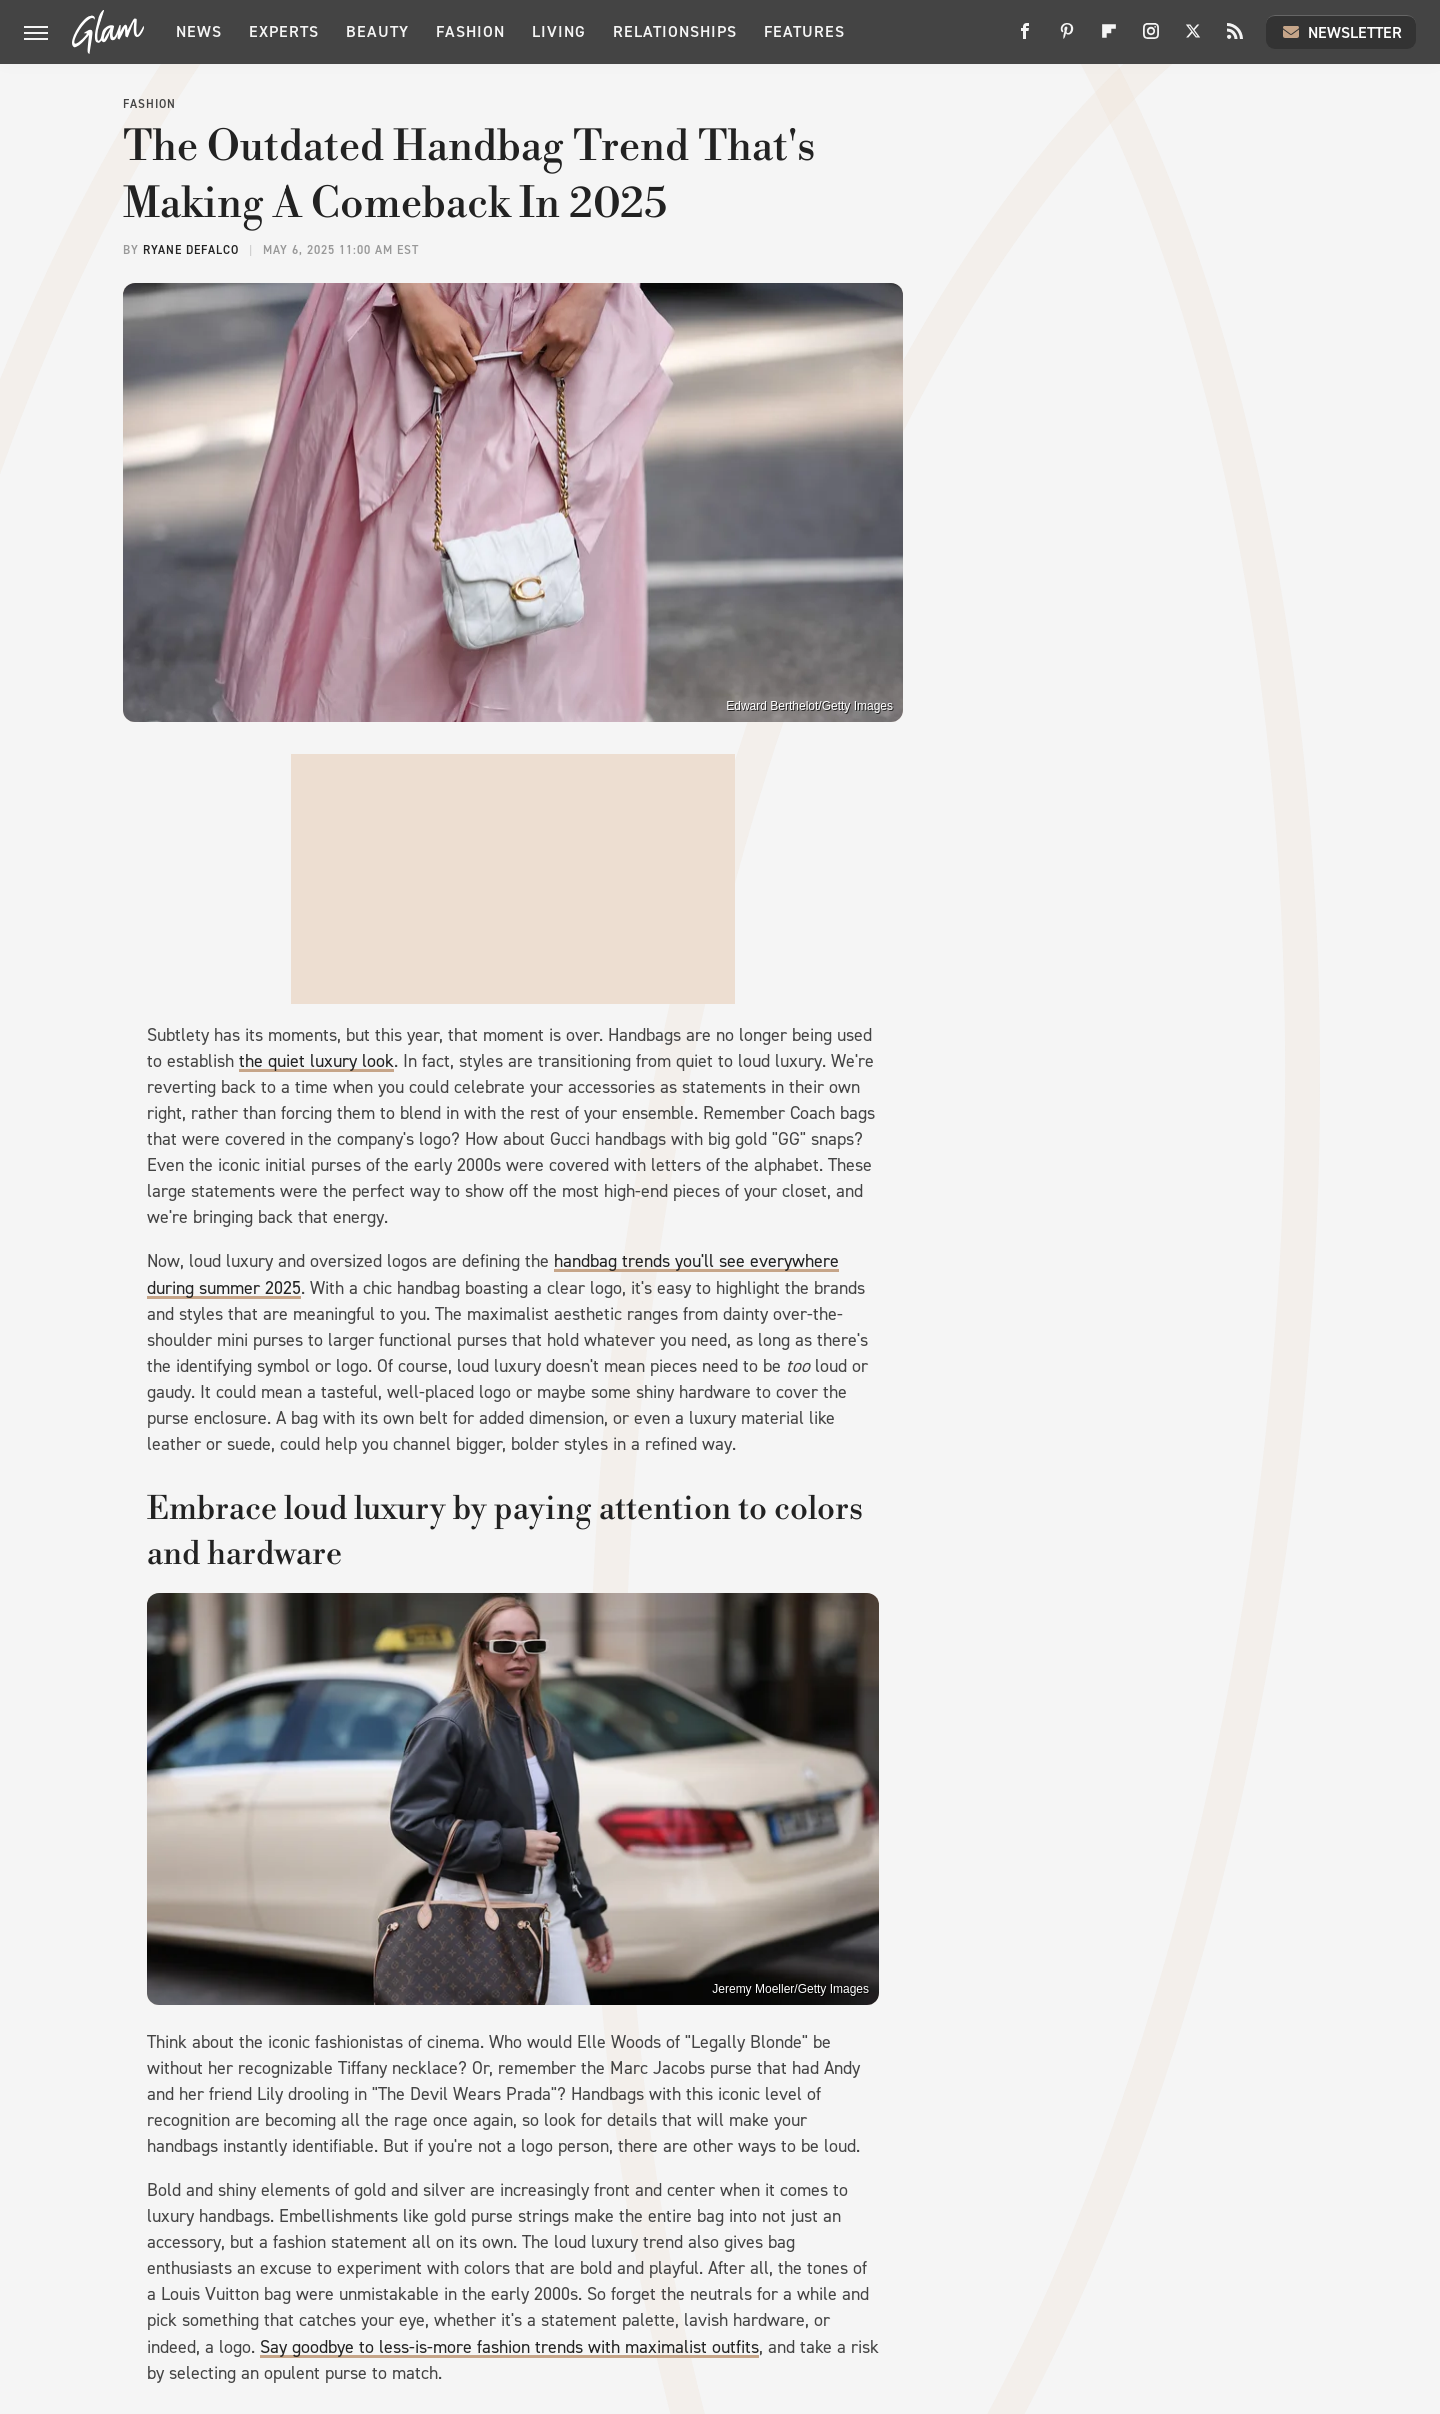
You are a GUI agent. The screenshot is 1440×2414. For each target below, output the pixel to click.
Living (559, 31)
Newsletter (1341, 32)
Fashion (470, 31)
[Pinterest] (1067, 38)
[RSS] (1235, 38)
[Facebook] (1025, 38)
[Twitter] (1193, 38)
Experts (284, 31)
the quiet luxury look (316, 1061)
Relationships (675, 31)
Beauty (377, 31)
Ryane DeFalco (191, 250)
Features (804, 31)
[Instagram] (1151, 38)
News (199, 31)
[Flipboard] (1109, 38)
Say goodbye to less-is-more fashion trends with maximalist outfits (509, 2347)
